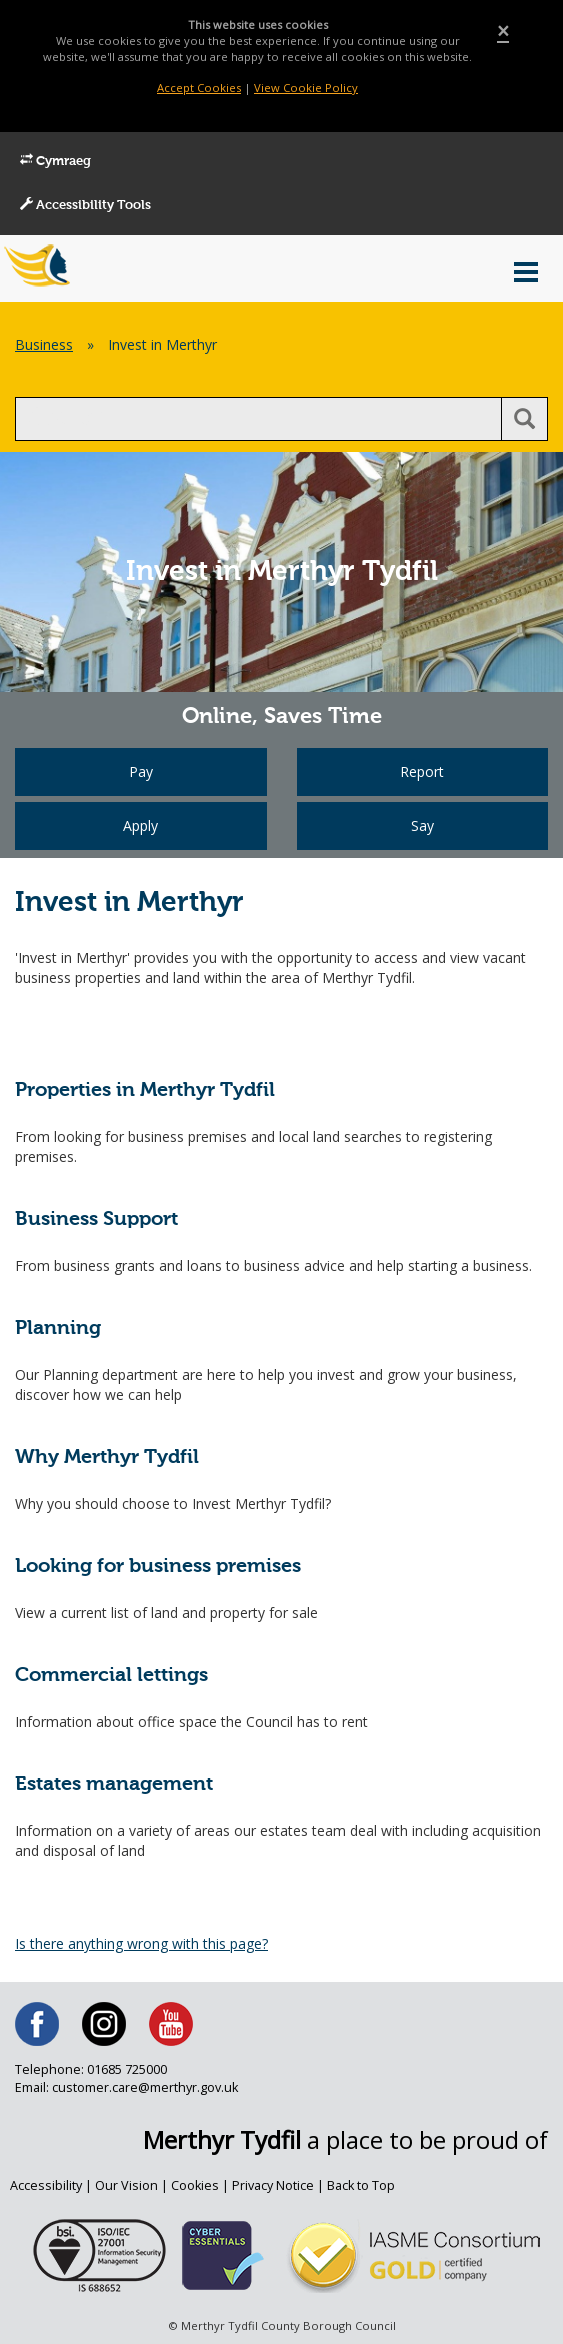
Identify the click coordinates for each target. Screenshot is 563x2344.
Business (44, 344)
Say (422, 825)
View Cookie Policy (306, 87)
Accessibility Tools (85, 205)
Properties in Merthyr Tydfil (145, 1090)
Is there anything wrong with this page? (141, 1943)
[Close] (503, 31)
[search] (258, 419)
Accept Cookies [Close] (199, 87)
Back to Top (361, 2185)
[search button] (524, 419)
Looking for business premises (158, 1566)
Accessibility (46, 2185)
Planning (58, 1328)
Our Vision (126, 2185)
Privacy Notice (273, 2185)
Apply (140, 825)
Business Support (96, 1219)
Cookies (195, 2185)
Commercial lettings (111, 1675)
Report (422, 771)
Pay (141, 771)
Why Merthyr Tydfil (107, 1457)
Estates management (114, 1784)
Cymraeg (55, 161)
